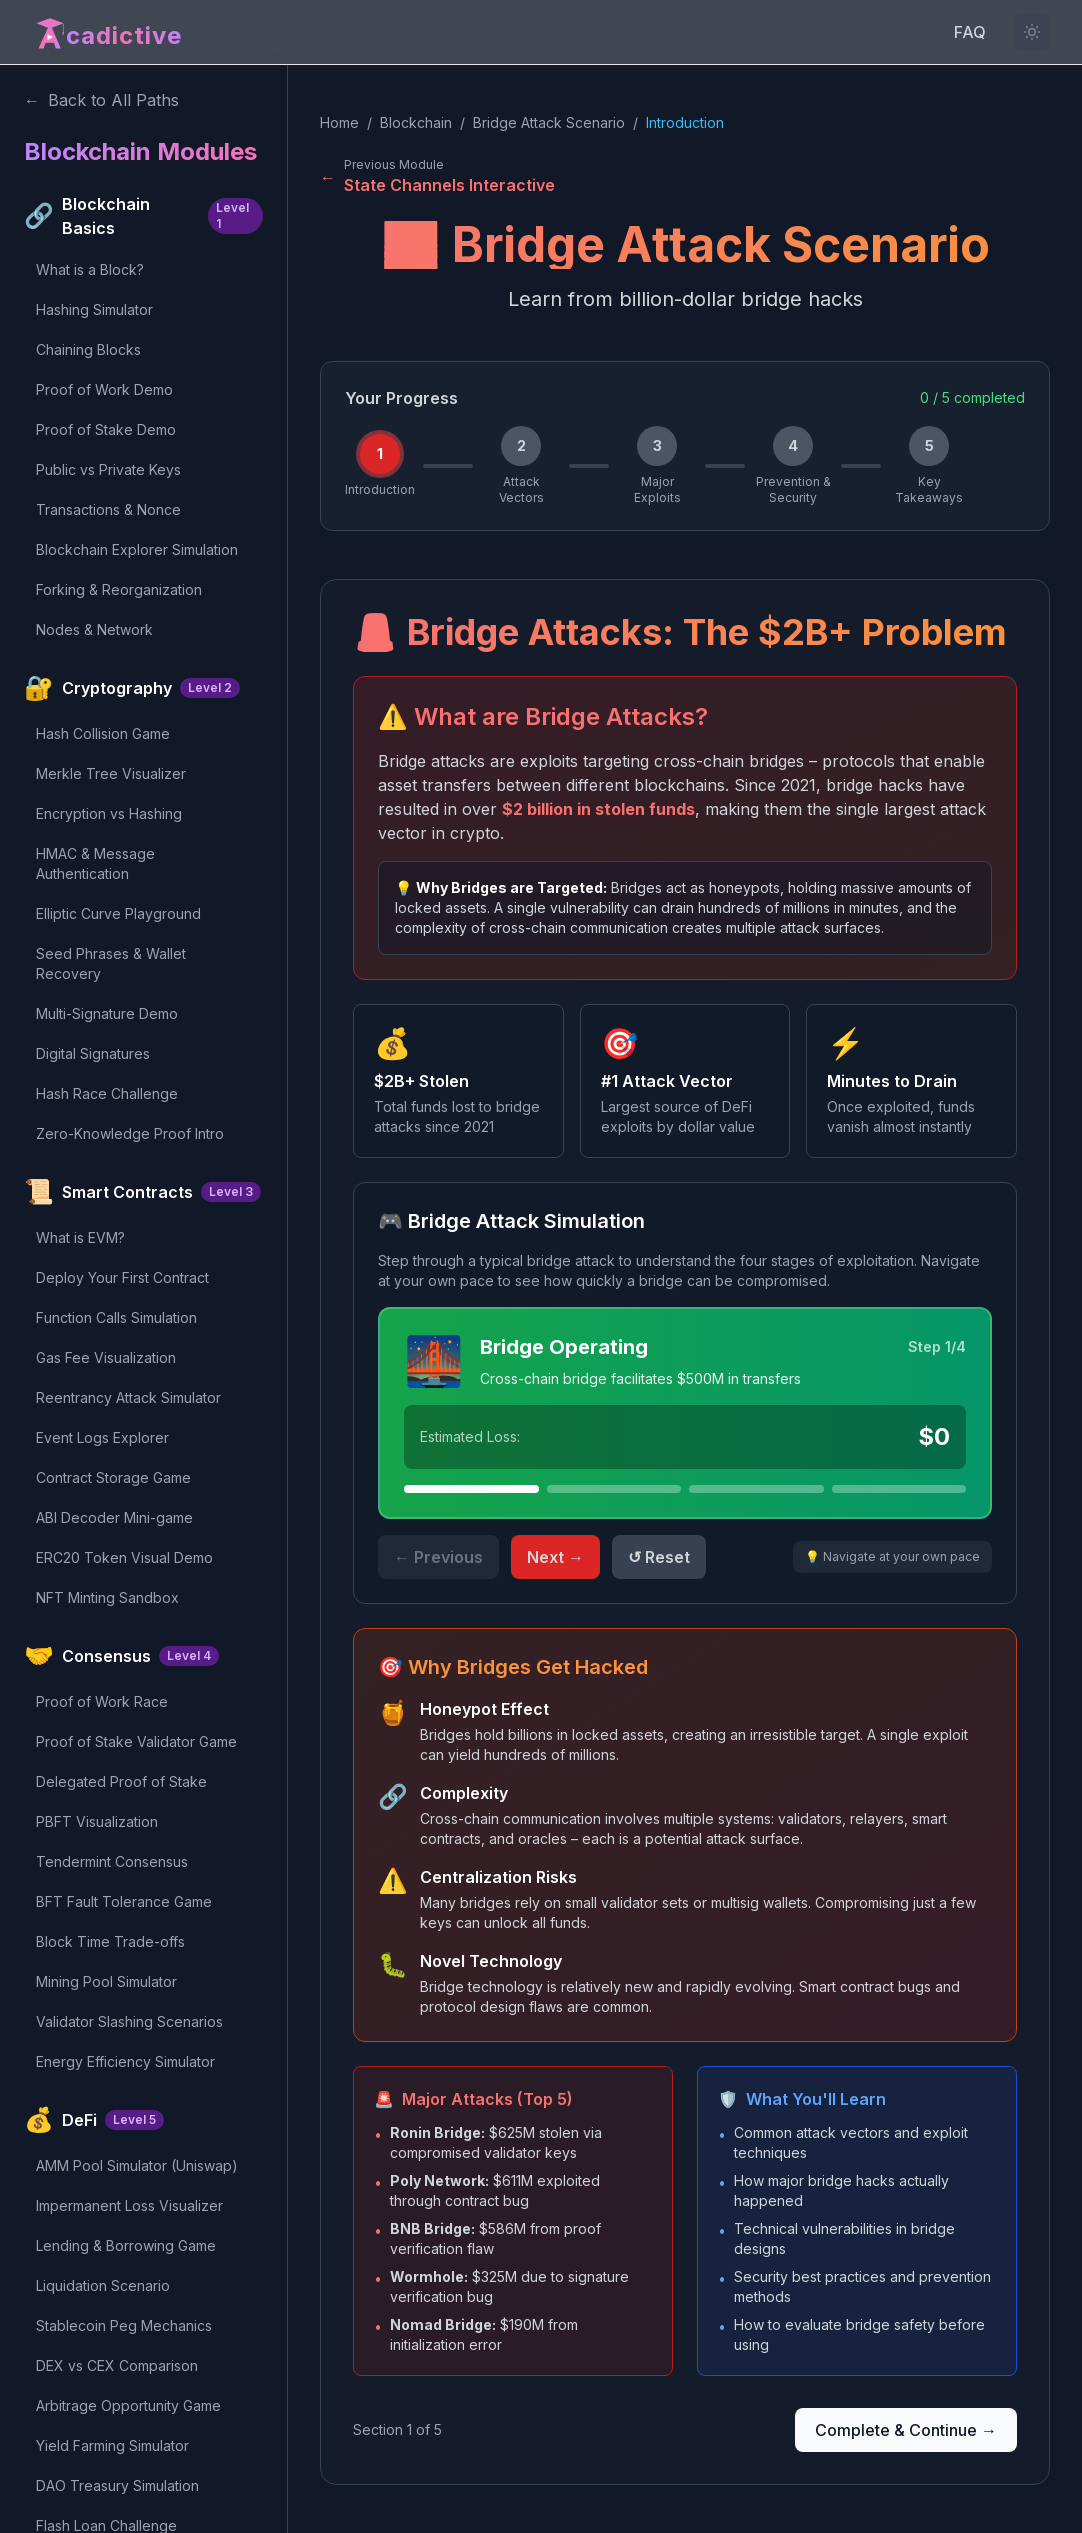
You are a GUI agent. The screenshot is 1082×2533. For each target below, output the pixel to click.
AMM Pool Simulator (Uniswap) (137, 2165)
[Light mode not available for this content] (1032, 32)
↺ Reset (659, 1557)
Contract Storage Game (113, 1477)
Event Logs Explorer (102, 1437)
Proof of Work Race (102, 1701)
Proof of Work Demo (104, 389)
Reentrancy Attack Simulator (128, 1397)
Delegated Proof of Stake (121, 1781)
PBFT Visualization (97, 1821)
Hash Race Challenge (107, 1093)
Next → (555, 1557)
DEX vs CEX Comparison (117, 2365)
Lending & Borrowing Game (126, 2245)
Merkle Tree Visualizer (111, 773)
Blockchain (416, 122)
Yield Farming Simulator (112, 2445)
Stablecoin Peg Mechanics (124, 2325)
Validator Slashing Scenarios (129, 2021)
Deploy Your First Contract (122, 1277)
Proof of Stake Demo (106, 429)
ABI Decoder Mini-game (114, 1517)
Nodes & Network (94, 629)
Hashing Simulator (94, 309)
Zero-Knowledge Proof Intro (130, 1133)
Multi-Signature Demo (107, 1013)
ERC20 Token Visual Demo (124, 1557)
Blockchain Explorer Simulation (137, 549)
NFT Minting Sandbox (107, 1597)
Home (339, 122)
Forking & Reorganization (119, 589)
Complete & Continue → (906, 2430)
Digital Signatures (93, 1053)
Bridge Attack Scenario (549, 122)
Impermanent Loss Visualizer (129, 2205)
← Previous (438, 1557)
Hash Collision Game (103, 733)
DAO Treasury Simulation (117, 2485)
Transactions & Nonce (108, 509)
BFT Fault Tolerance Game (124, 1901)
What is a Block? (90, 269)
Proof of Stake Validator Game (136, 1741)
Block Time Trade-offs (110, 1941)
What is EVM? (80, 1237)
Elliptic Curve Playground (118, 913)
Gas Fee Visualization (106, 1357)
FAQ (970, 32)
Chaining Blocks (88, 349)
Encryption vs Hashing (109, 813)
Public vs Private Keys (108, 469)
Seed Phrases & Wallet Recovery (111, 963)
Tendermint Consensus (112, 1861)
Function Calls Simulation (116, 1317)
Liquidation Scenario (103, 2285)
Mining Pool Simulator (106, 1981)
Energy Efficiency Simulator (125, 2061)
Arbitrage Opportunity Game (128, 2405)
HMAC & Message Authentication (95, 863)
